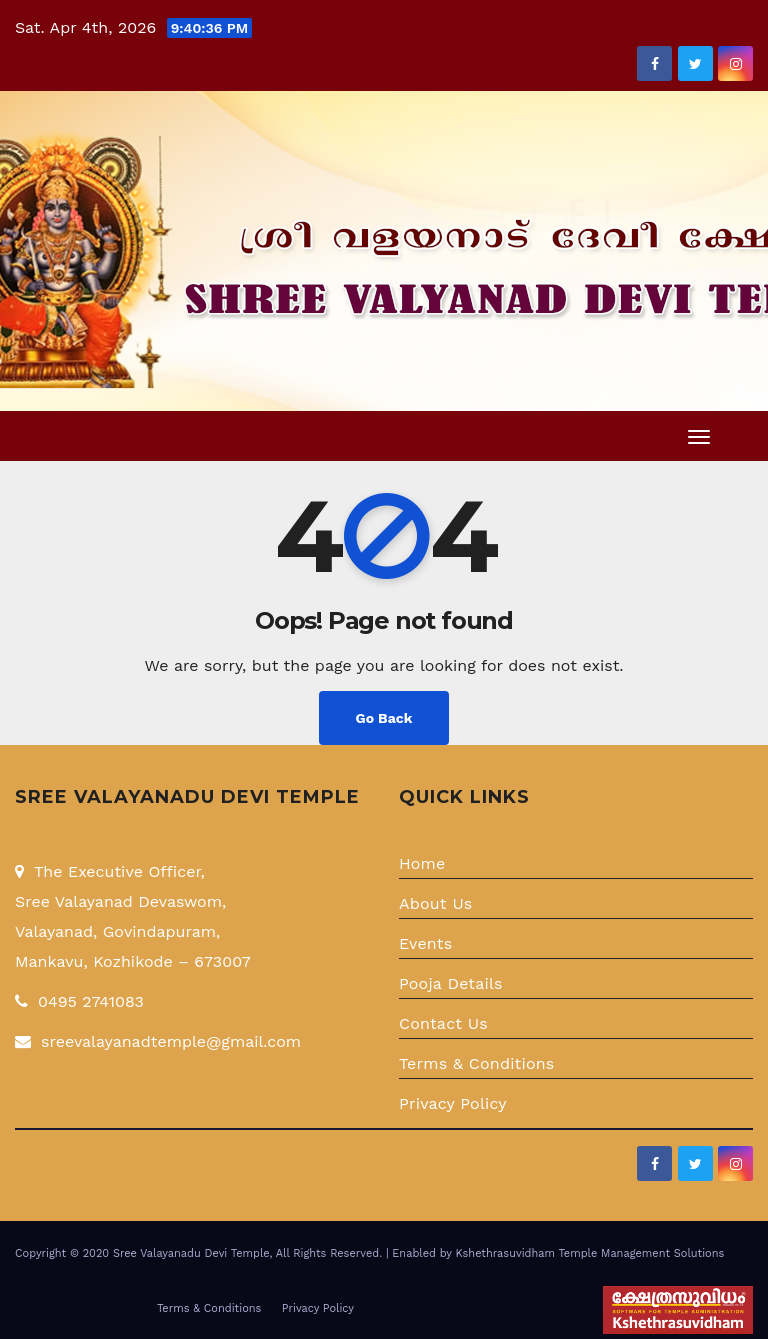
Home (422, 863)
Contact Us (443, 1023)
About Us (435, 903)
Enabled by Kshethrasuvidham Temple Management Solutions (558, 1253)
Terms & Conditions (477, 1063)
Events (425, 943)
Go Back (384, 718)
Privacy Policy (453, 1103)
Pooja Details (451, 983)
